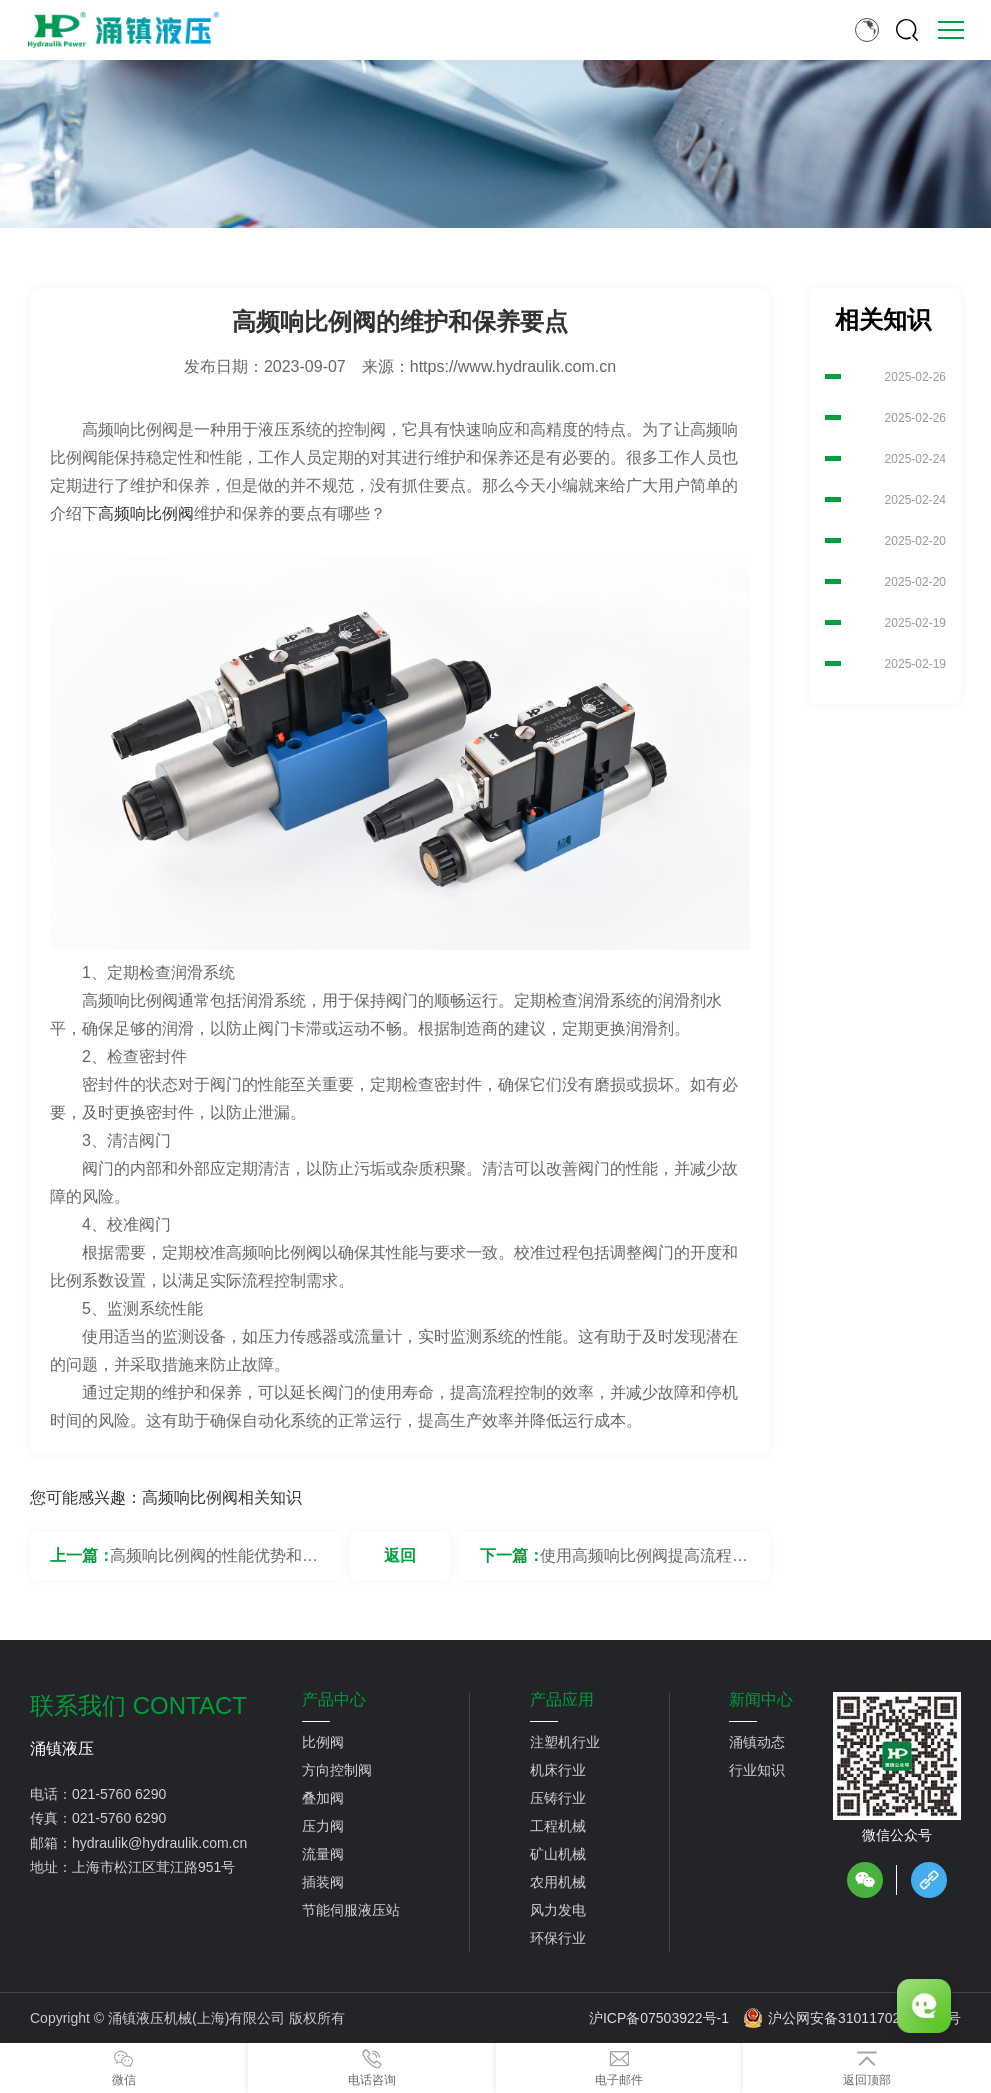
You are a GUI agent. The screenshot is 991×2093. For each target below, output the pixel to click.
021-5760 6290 (119, 1794)
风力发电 (558, 1910)
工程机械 (558, 1826)
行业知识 (757, 1770)
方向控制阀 (337, 1770)
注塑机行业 (565, 1742)
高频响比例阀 (146, 513)
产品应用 (562, 1700)
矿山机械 (558, 1854)
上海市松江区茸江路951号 (153, 1867)
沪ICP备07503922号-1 (659, 2018)
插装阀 (323, 1882)
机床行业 (558, 1770)
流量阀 (323, 1854)
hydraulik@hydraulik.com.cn (159, 1843)
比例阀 (323, 1742)
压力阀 (323, 1826)
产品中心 (334, 1700)
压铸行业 (558, 1798)
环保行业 (558, 1938)
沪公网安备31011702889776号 (852, 2018)
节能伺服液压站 (351, 1910)
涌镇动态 (757, 1742)
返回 (400, 1555)
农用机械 (558, 1882)
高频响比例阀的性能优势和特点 (214, 1563)
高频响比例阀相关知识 (222, 1497)
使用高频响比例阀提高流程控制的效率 (644, 1563)
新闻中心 (761, 1700)
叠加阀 (323, 1798)
